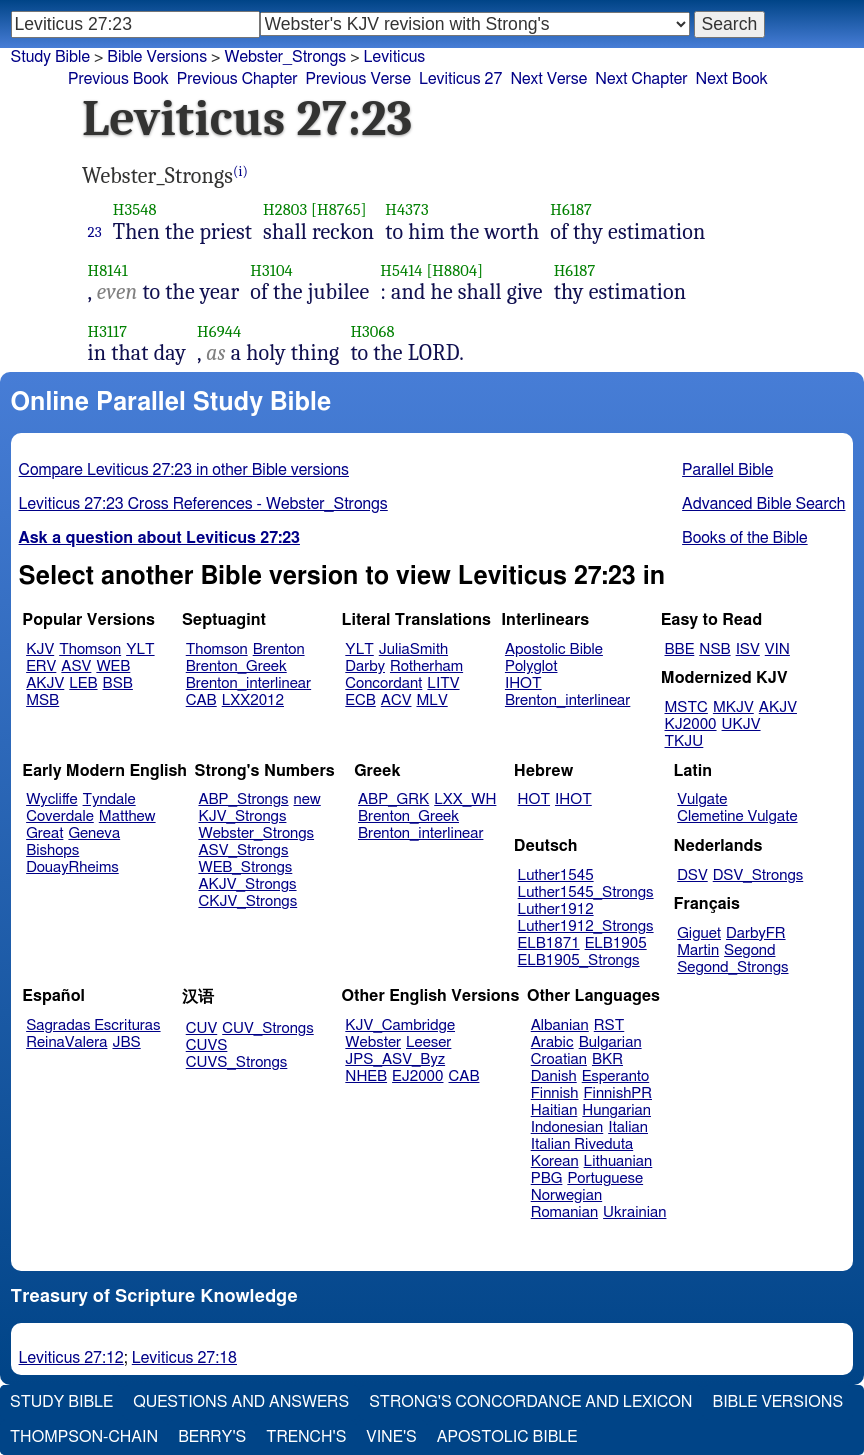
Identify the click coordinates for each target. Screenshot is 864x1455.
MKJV (733, 707)
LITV (443, 683)
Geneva (94, 833)
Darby (365, 666)
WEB (113, 666)
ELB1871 (549, 943)
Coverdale (60, 816)
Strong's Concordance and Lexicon (530, 1402)
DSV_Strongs (758, 875)
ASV (76, 666)
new (307, 799)
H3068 (372, 331)
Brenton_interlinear (248, 683)
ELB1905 (616, 943)
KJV (40, 649)
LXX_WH (465, 799)
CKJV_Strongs (247, 901)
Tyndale (109, 799)
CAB (201, 700)
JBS (126, 1042)
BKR (607, 1059)
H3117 (108, 331)
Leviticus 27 (460, 79)
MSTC (686, 707)
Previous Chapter (237, 79)
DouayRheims (72, 867)
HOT (534, 799)
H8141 (108, 270)
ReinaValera (66, 1042)
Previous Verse (358, 79)
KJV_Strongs (242, 816)
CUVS (207, 1045)
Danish (554, 1076)
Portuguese (605, 1178)
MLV (431, 700)
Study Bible (50, 57)
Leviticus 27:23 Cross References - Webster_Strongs (203, 504)
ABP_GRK (393, 799)
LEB (83, 683)
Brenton (279, 649)
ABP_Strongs (243, 799)
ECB (360, 700)
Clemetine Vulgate (737, 816)
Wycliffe (51, 799)
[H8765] (339, 209)
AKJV (45, 683)
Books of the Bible (745, 538)
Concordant (383, 683)
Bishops (52, 850)
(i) (240, 171)
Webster (373, 1042)
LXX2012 (253, 700)
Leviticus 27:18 (184, 1358)
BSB (118, 683)
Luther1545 (556, 875)
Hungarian (616, 1110)
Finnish (555, 1093)
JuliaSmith (413, 649)
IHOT (523, 683)
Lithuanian (618, 1161)
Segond (749, 950)
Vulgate (702, 799)
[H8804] (454, 270)
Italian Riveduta (582, 1144)
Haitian (554, 1110)
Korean (555, 1161)
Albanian (560, 1025)
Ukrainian (634, 1212)
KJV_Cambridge (400, 1025)
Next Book (731, 79)
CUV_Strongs (267, 1028)
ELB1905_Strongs (579, 960)
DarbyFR (756, 933)
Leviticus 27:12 (71, 1358)
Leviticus (395, 57)
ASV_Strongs (243, 850)
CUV (202, 1028)
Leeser (428, 1042)
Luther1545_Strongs (586, 892)
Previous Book (118, 79)
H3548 (135, 209)
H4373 (406, 209)
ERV (41, 666)
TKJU (684, 741)
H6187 (571, 209)
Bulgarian (610, 1042)
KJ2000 (691, 724)
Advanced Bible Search (763, 504)
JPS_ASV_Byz (395, 1059)
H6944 (219, 331)
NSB (714, 649)
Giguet (699, 933)
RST (609, 1025)
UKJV (741, 724)
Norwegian (566, 1195)
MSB (42, 700)
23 (95, 232)
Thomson (90, 649)
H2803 (285, 209)
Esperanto (616, 1076)
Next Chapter (641, 79)
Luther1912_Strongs (586, 926)
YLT (140, 649)
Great (44, 833)
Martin (698, 950)
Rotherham (426, 666)
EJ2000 (417, 1076)
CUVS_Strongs (237, 1062)
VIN (777, 649)
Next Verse (548, 79)
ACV (396, 700)
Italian (628, 1127)
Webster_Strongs (256, 833)
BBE (680, 649)
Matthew (127, 816)
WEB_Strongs (245, 867)
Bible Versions (157, 57)
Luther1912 (556, 909)
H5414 (401, 270)
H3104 (271, 270)
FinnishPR (618, 1093)
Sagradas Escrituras (93, 1025)
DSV (692, 875)
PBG (547, 1178)
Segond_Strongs (732, 967)
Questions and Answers (241, 1402)
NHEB (366, 1076)
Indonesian (567, 1127)
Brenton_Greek (236, 666)
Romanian (564, 1212)
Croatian (559, 1059)
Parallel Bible (727, 470)
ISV (748, 649)
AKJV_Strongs (247, 884)
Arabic (552, 1042)
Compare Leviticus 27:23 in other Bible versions (184, 470)
